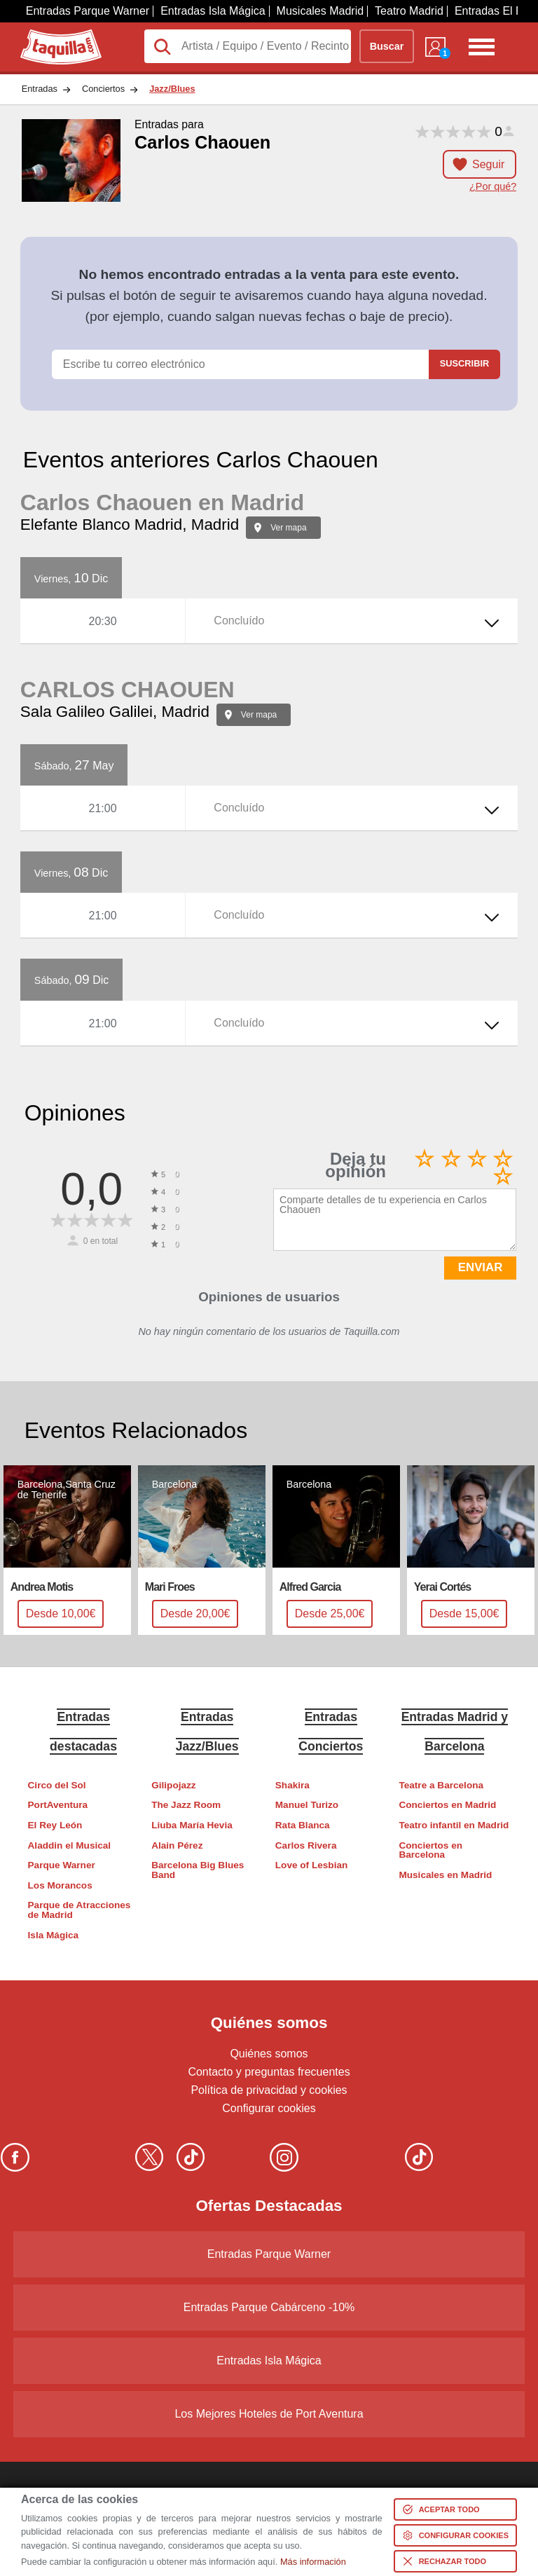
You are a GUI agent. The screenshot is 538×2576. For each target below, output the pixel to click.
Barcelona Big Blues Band (197, 1870)
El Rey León (55, 1825)
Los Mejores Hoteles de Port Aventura (268, 2414)
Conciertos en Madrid (447, 1805)
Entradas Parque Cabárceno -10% (269, 2307)
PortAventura (58, 1805)
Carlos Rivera (306, 1845)
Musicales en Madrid (445, 1875)
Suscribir (464, 363)
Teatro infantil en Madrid (454, 1825)
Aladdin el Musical (69, 1845)
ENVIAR (480, 1267)
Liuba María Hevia (192, 1825)
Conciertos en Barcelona (430, 1850)
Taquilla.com (51, 35)
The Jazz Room (186, 1805)
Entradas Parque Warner (87, 11)
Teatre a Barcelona (441, 1785)
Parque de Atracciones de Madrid (79, 1910)
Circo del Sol (57, 1785)
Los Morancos (60, 1885)
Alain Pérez (176, 1845)
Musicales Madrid (320, 11)
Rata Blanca (302, 1825)
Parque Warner (61, 1865)
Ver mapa (288, 528)
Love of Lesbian (311, 1865)
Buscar (387, 46)
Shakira (292, 1785)
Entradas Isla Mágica (212, 11)
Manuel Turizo (306, 1805)
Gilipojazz (173, 1785)
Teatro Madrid (409, 11)
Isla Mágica (53, 1935)
